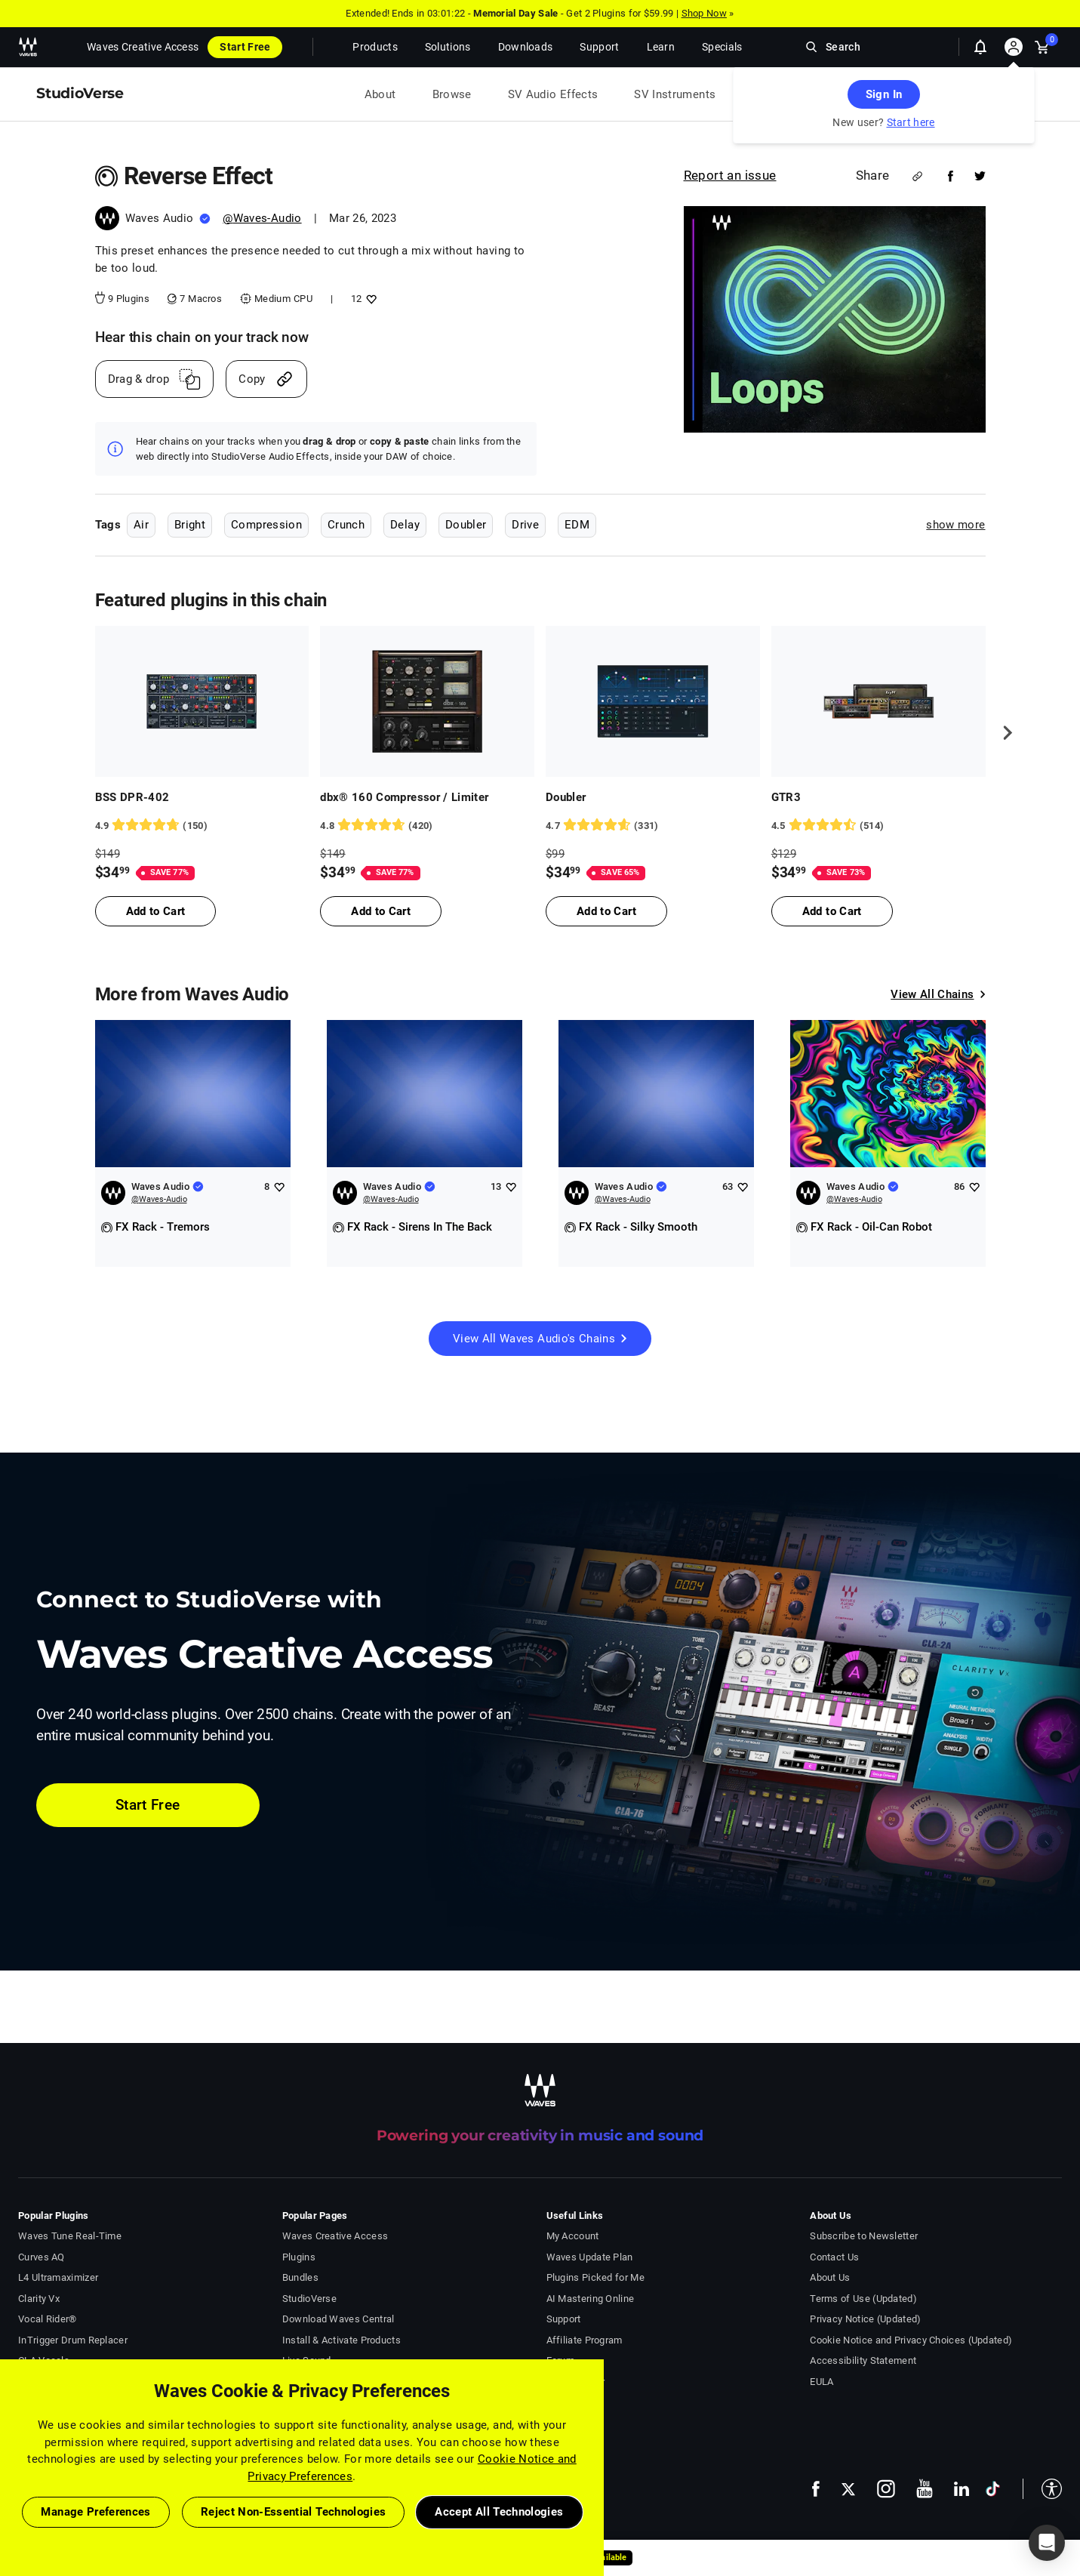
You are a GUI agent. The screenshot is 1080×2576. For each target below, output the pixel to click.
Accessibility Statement (863, 2360)
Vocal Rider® (47, 2319)
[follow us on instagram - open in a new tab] (886, 2488)
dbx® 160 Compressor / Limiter (404, 797)
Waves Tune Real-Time (70, 2236)
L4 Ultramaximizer (58, 2277)
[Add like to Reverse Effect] (369, 298)
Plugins (298, 2257)
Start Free (245, 47)
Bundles (300, 2277)
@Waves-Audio (262, 218)
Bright (189, 525)
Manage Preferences (95, 2512)
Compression (266, 525)
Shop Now (704, 13)
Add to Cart (156, 911)
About (380, 94)
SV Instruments (674, 94)
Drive (525, 525)
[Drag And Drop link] (154, 379)
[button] (1042, 2489)
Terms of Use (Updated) (863, 2298)
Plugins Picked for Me (595, 2277)
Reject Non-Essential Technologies (293, 2512)
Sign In (884, 94)
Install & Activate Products (341, 2340)
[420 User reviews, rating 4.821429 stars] (427, 826)
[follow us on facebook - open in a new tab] (816, 2489)
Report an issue (730, 175)
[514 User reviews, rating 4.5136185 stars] (878, 826)
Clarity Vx (39, 2298)
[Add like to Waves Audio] (279, 1186)
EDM (577, 525)
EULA (821, 2381)
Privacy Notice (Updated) (865, 2319)
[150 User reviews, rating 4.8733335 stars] (202, 826)
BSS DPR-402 (132, 797)
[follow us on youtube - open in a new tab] (924, 2488)
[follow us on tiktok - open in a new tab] (993, 2488)
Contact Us (834, 2257)
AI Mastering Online (590, 2298)
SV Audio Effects (553, 94)
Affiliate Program (584, 2340)
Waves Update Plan (589, 2257)
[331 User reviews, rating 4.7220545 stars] (653, 826)
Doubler (465, 525)
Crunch (346, 525)
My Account (572, 2236)
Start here (911, 122)
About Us (830, 2277)
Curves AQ (41, 2257)
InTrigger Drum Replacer (73, 2340)
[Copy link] (266, 379)
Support (563, 2319)
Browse (452, 94)
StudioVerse (309, 2298)
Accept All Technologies (499, 2512)
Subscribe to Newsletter (864, 2236)
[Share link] (917, 176)
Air (141, 525)
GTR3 (786, 797)
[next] (1002, 733)
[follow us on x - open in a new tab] (848, 2489)
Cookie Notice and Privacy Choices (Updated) (911, 2340)
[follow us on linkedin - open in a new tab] (961, 2488)
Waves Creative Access (142, 47)
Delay (405, 525)
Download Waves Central (338, 2319)
